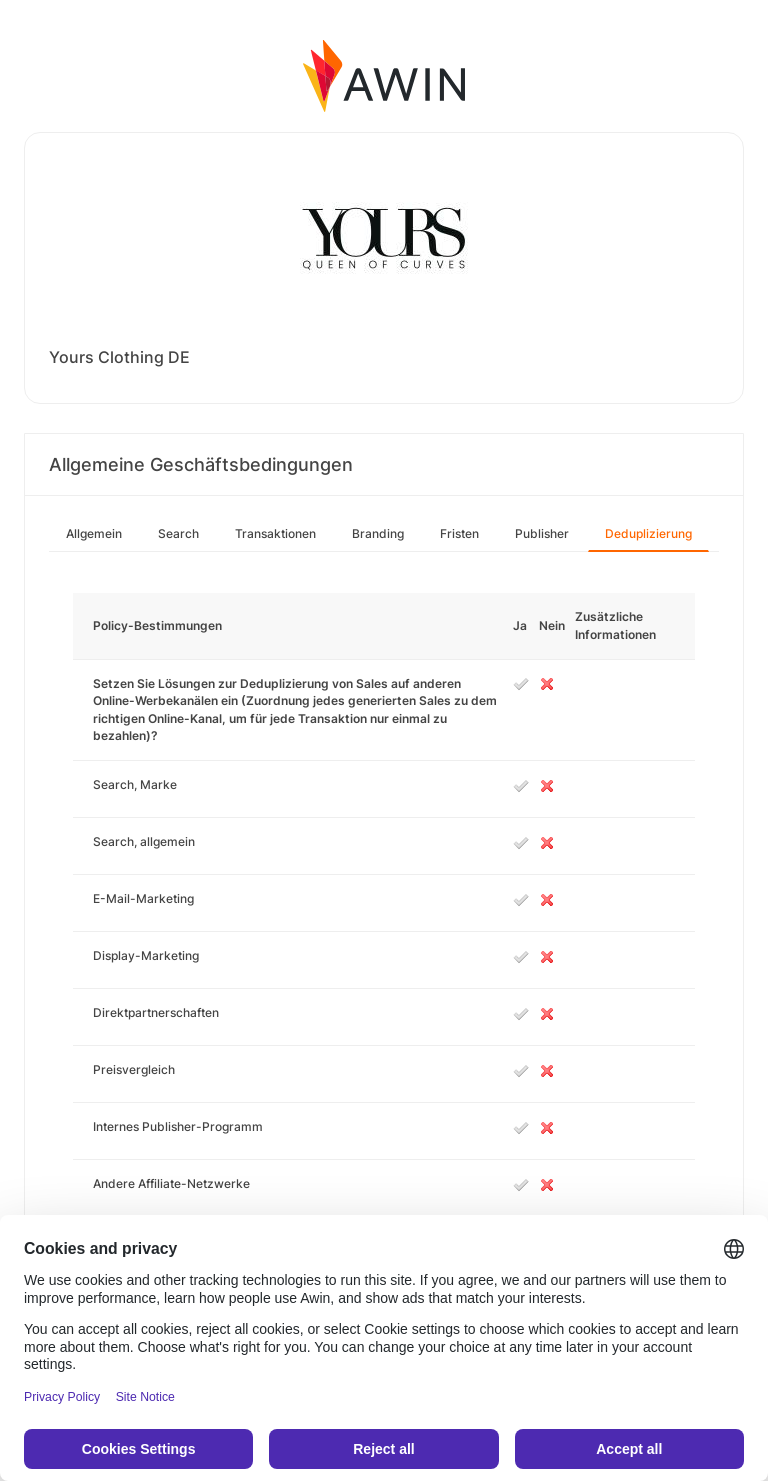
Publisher (542, 533)
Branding (378, 533)
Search (178, 533)
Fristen (459, 533)
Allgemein (94, 533)
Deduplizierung (648, 533)
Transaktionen (275, 533)
